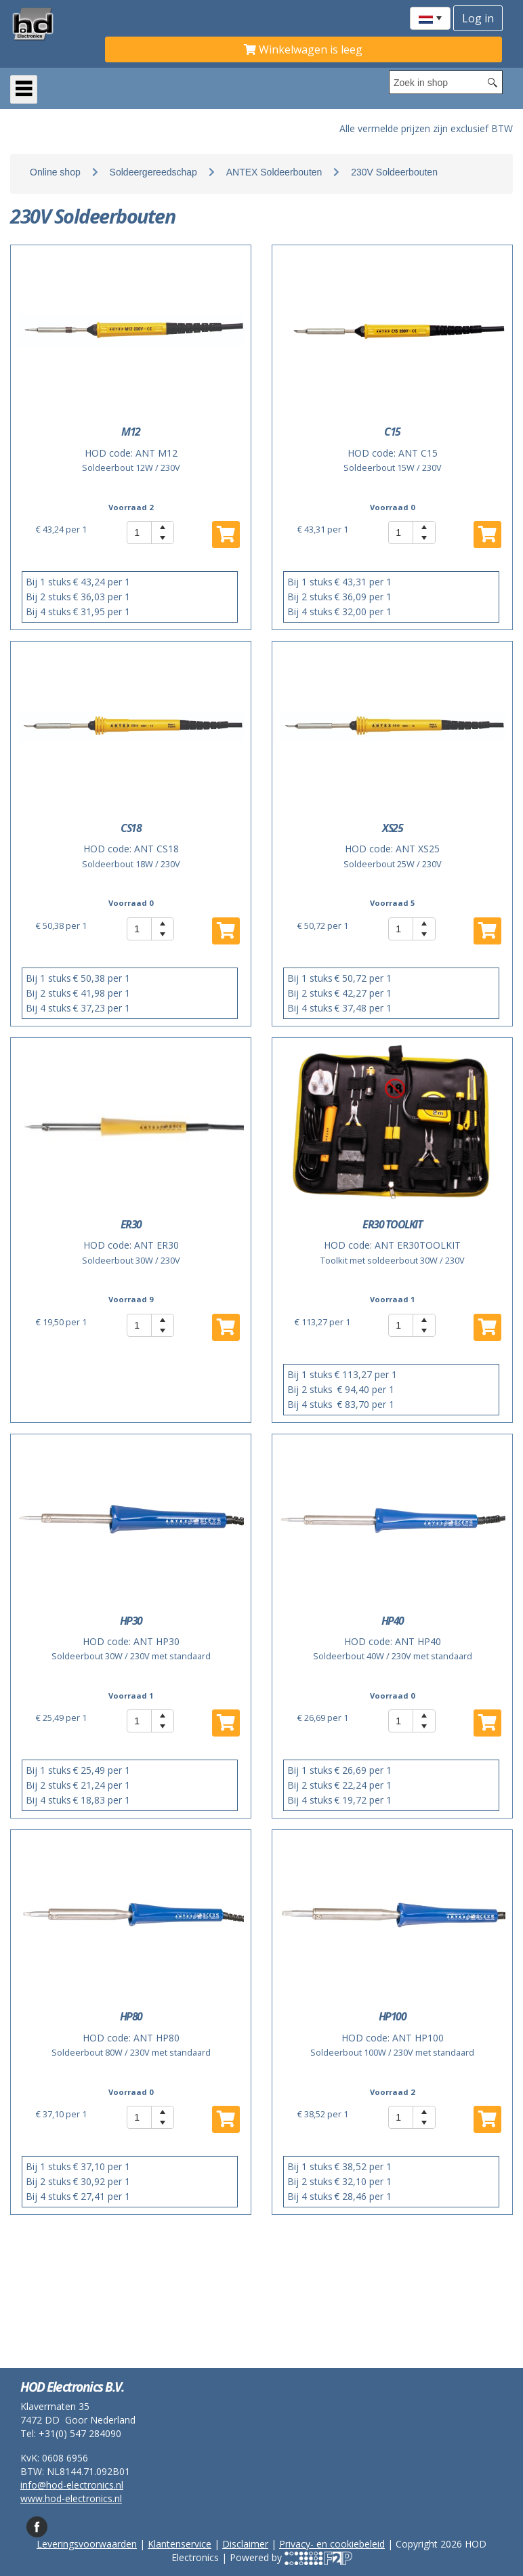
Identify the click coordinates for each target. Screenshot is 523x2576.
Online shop (55, 172)
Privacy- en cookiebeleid (332, 2543)
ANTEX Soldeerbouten (274, 172)
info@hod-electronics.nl (71, 2484)
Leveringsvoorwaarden (87, 2543)
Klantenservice (179, 2543)
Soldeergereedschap (153, 172)
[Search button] (492, 82)
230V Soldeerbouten (394, 172)
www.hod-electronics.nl (71, 2498)
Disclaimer (245, 2543)
